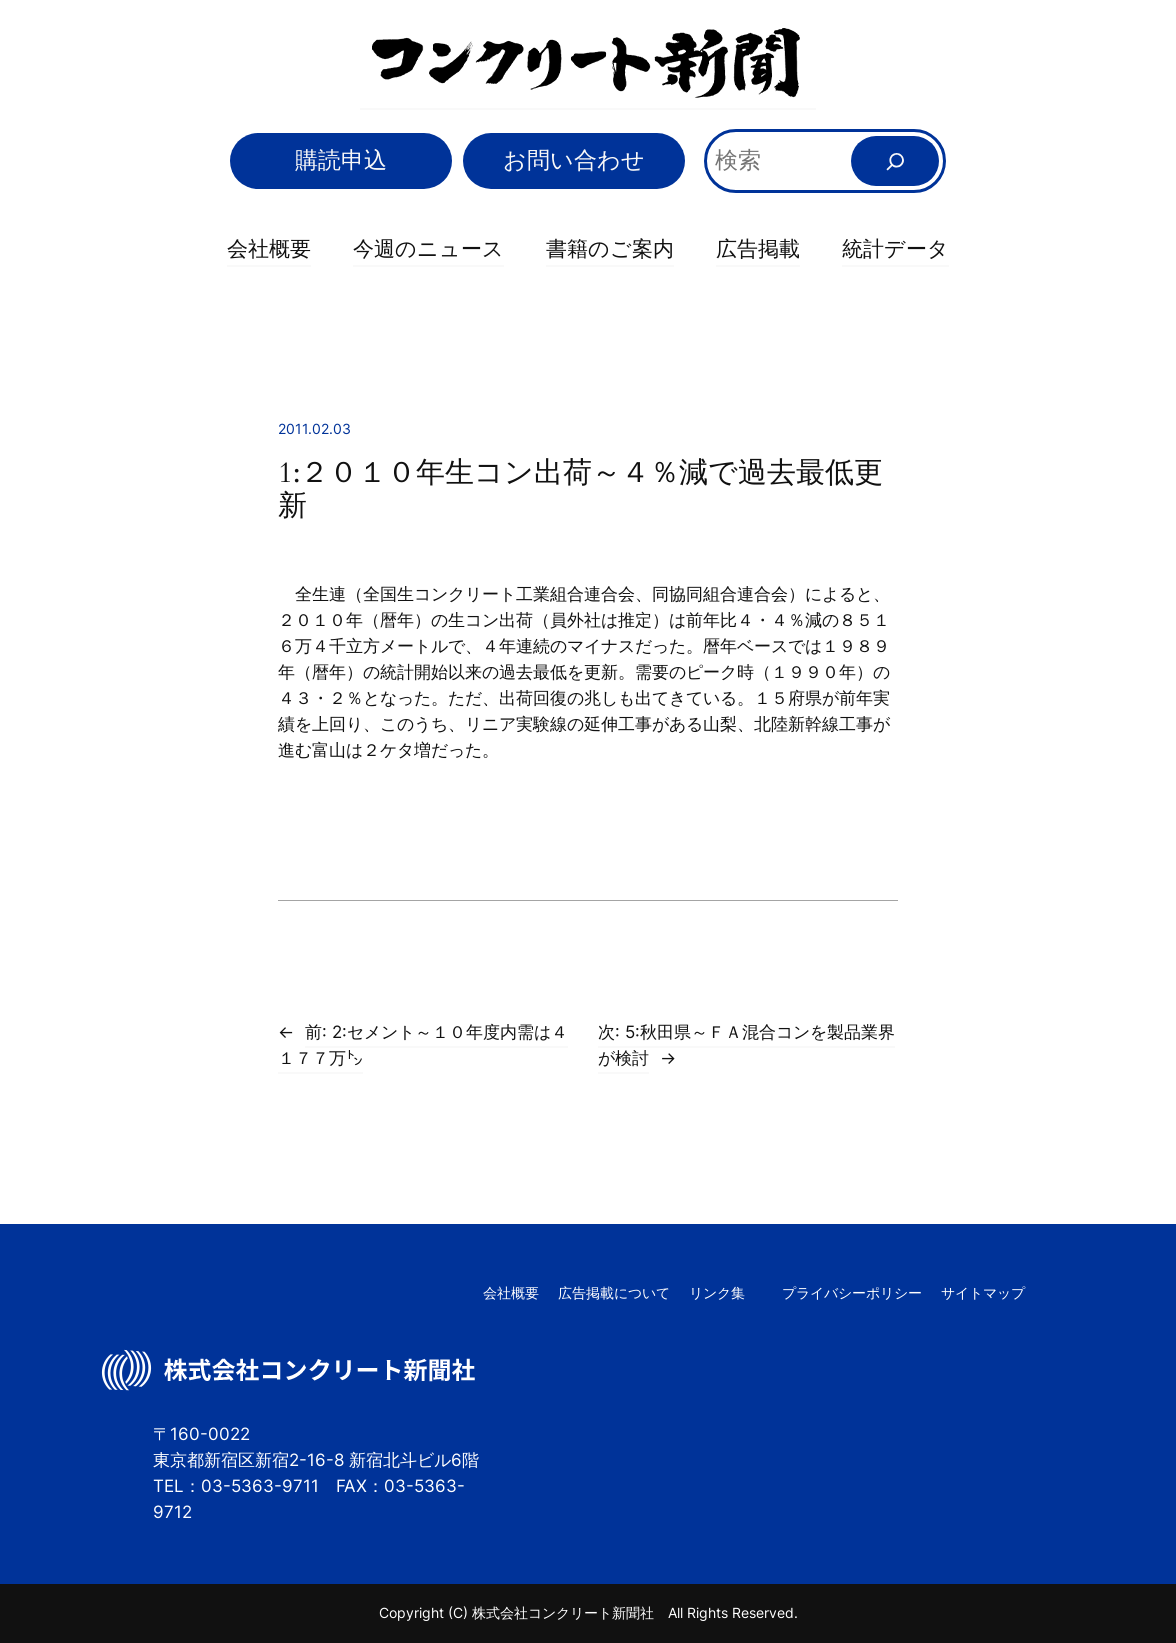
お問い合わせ (574, 160)
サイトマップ (983, 1292)
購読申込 (341, 160)
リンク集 (717, 1292)
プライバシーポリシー (852, 1292)
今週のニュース (428, 248)
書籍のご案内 (610, 248)
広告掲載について (614, 1292)
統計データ (895, 248)
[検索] (895, 161)
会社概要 (269, 248)
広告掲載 (758, 248)
